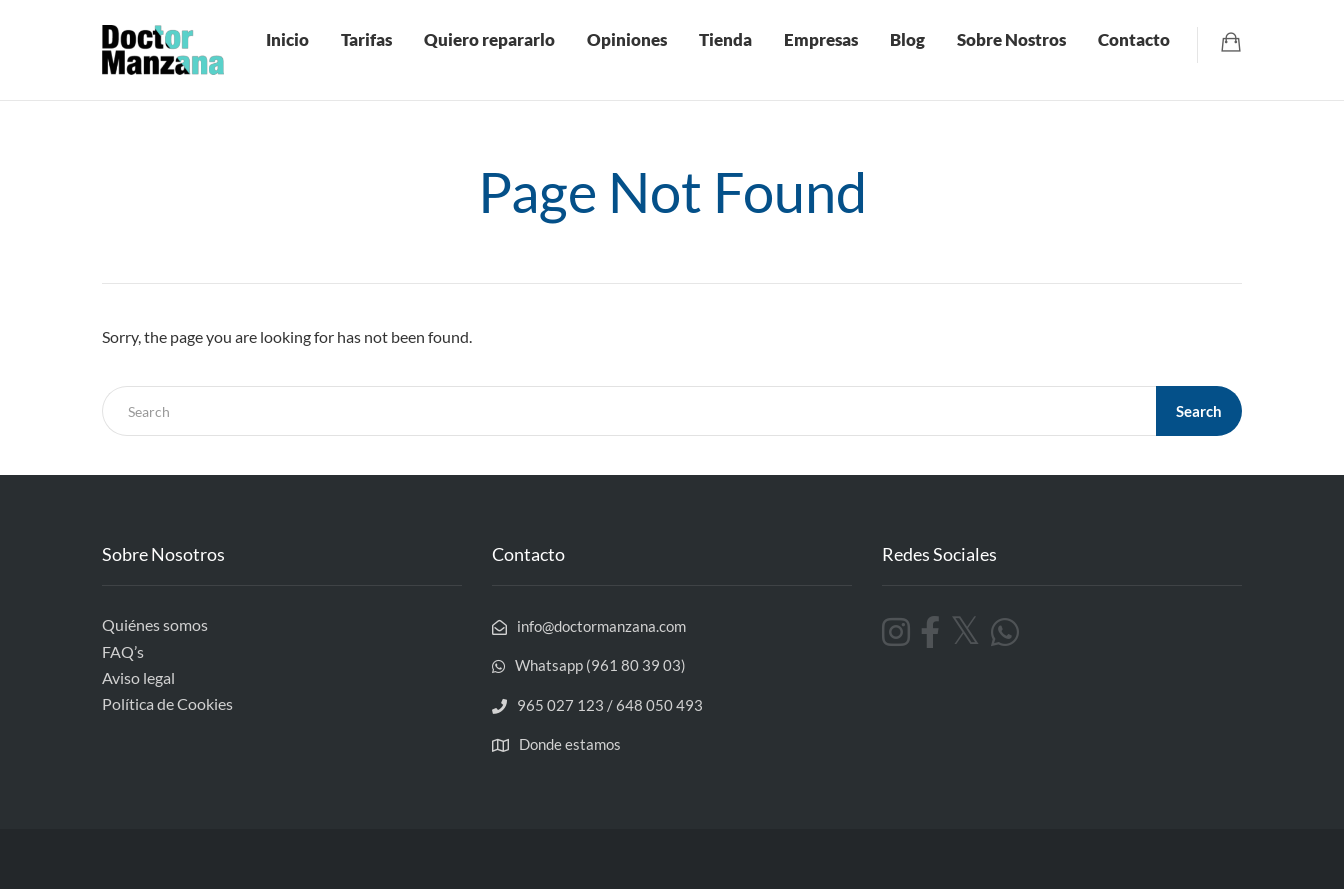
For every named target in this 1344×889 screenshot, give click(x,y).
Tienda (725, 39)
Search (1199, 411)
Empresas (821, 39)
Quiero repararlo (489, 39)
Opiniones (627, 39)
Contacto (1134, 39)
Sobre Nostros (1011, 39)
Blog (907, 39)
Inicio (287, 39)
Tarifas (366, 39)
